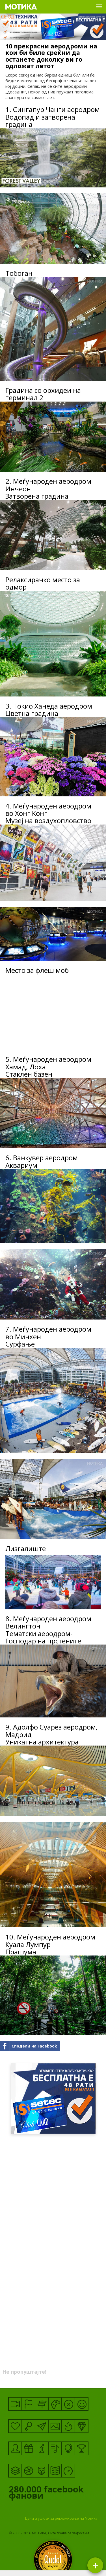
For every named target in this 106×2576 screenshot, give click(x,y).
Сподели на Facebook (34, 2046)
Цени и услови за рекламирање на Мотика (61, 2518)
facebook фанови (48, 2493)
